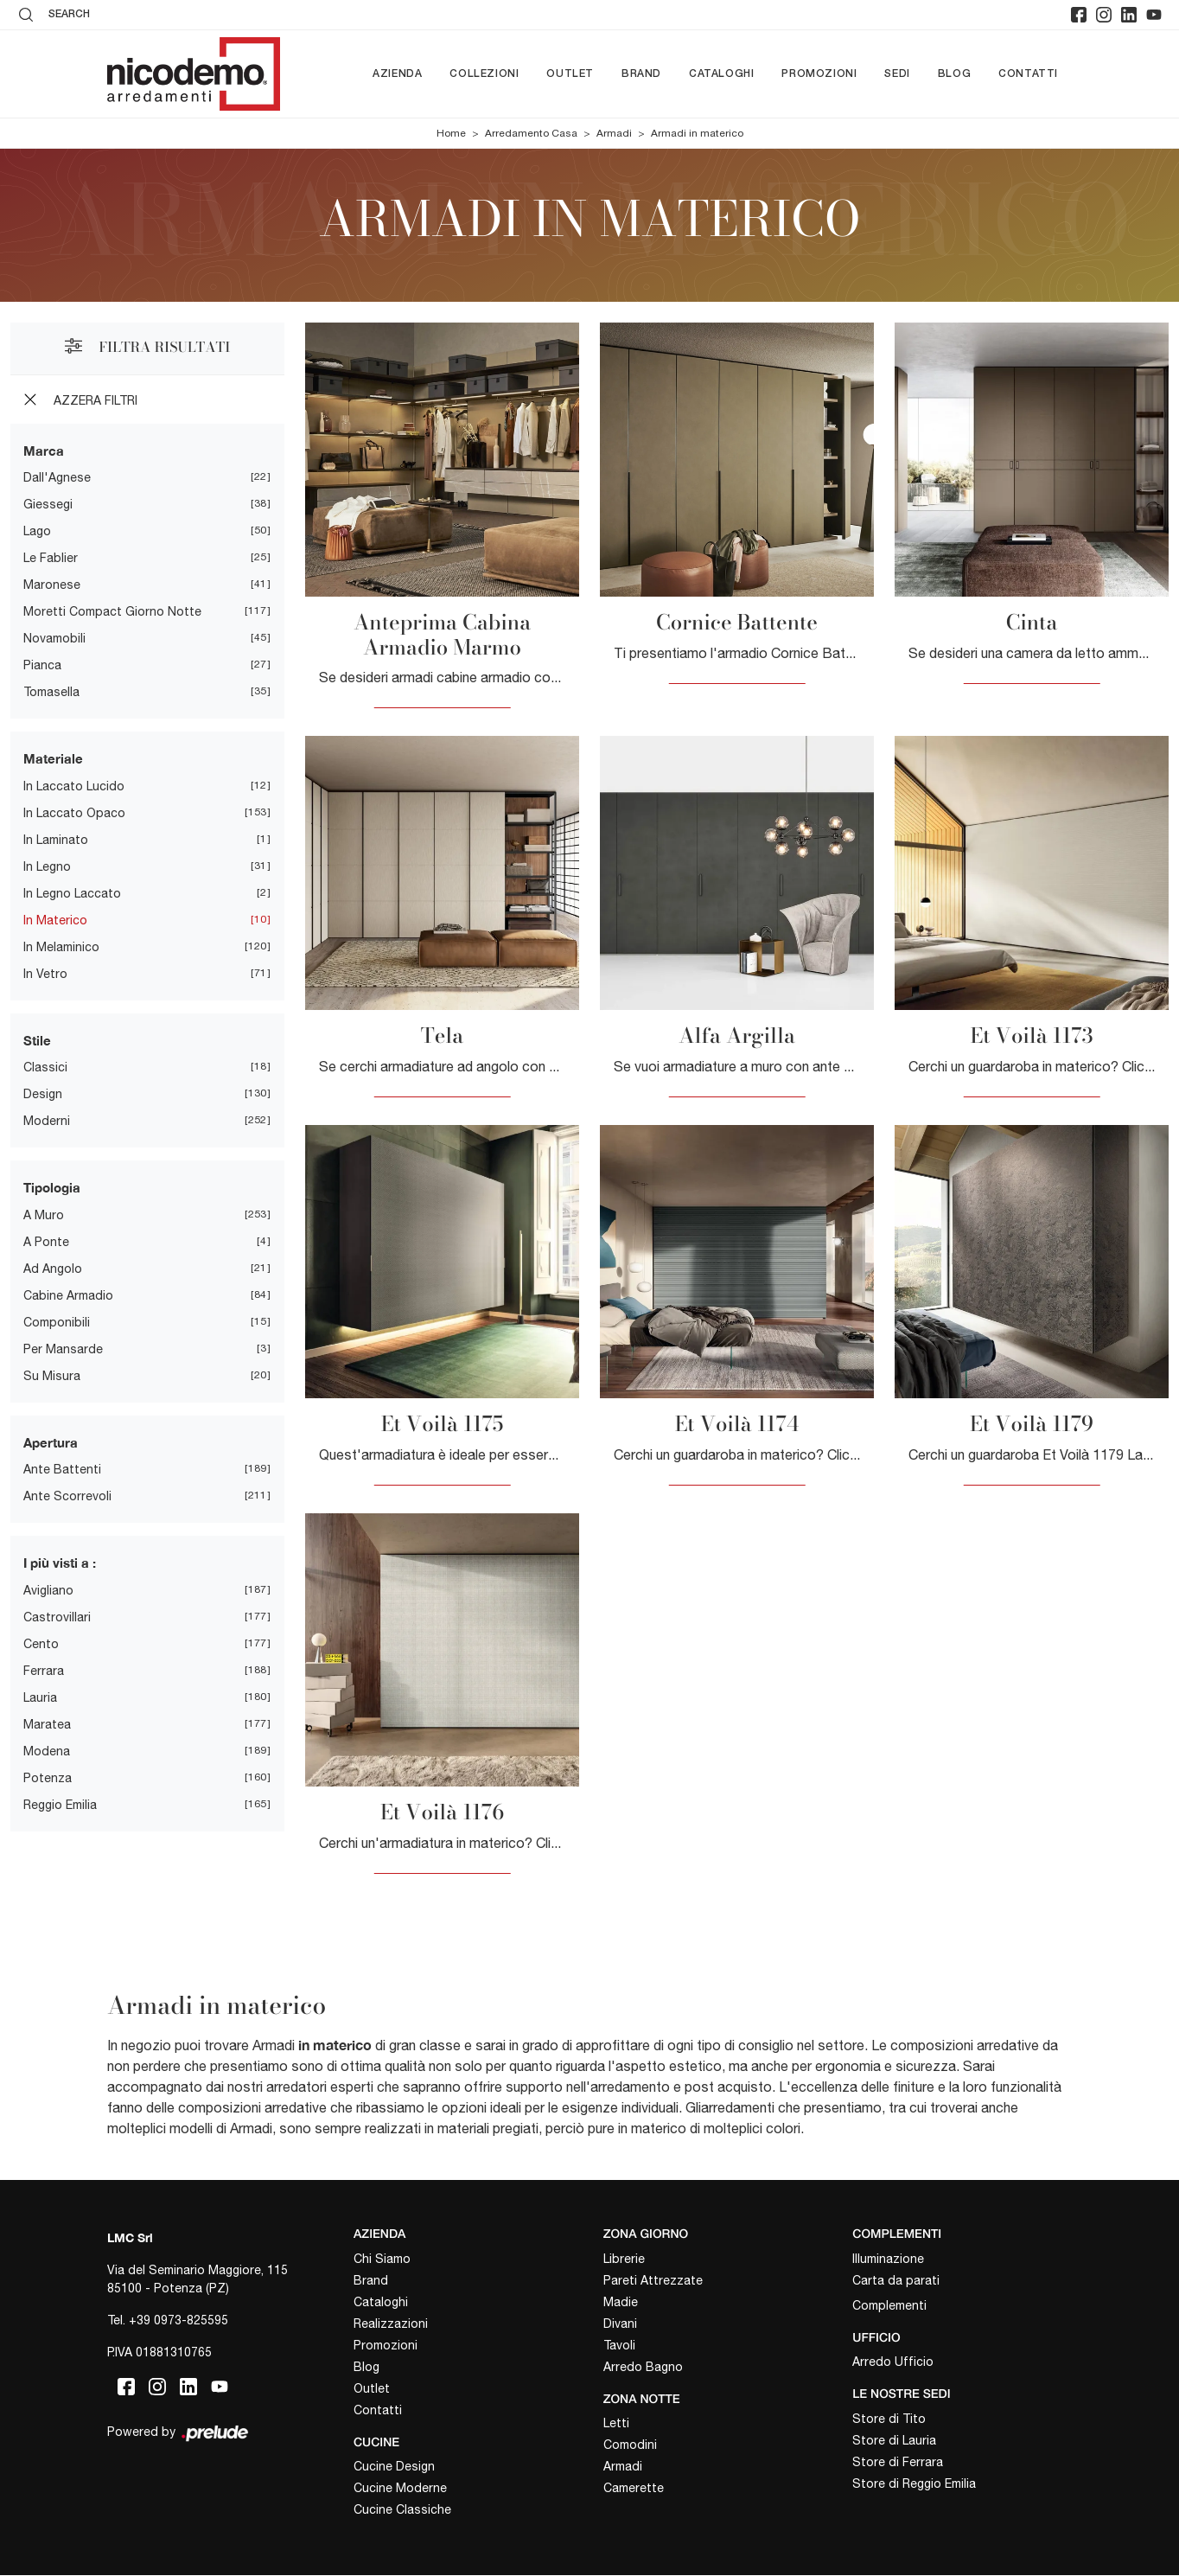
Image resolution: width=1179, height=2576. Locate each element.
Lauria (40, 1697)
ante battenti (62, 1469)
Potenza (47, 1778)
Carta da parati (896, 2280)
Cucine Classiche (402, 2510)
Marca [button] (43, 450)
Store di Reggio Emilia (914, 2484)
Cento (41, 1644)
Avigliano (48, 1590)
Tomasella (51, 692)
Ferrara (43, 1671)
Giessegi (48, 504)
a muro (43, 1215)
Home (451, 133)
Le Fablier (50, 558)
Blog (954, 74)
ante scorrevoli (67, 1496)
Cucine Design (394, 2467)
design (42, 1094)
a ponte (46, 1242)
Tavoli (619, 2345)
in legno (47, 866)
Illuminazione (888, 2259)
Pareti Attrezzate (653, 2280)
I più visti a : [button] (59, 1562)
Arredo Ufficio (893, 2362)
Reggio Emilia (60, 1805)
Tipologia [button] (51, 1187)
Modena (46, 1751)
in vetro (45, 974)
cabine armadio (68, 1295)
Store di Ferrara (897, 2463)
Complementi (889, 2305)
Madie (620, 2302)
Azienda (397, 74)
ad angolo (52, 1268)
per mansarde (63, 1349)
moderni (46, 1121)
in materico (55, 920)
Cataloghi (721, 74)
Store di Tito (889, 2419)
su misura (51, 1376)
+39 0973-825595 (178, 2320)
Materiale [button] (53, 758)
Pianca (42, 665)
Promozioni (819, 74)
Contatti (1028, 74)
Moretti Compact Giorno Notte (112, 611)
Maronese (51, 584)
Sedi (896, 74)
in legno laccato (72, 893)
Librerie (624, 2259)
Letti (616, 2424)
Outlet (570, 74)
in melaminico (61, 947)
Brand (641, 74)
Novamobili (54, 638)
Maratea (47, 1724)
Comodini (630, 2445)
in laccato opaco (74, 813)
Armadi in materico (697, 133)
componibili (56, 1322)
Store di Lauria (894, 2441)
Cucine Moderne (400, 2489)
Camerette (633, 2489)
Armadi (614, 133)
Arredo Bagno (643, 2367)
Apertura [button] (50, 1442)
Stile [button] (37, 1040)
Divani (620, 2323)
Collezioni (484, 74)
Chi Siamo (382, 2259)
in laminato (55, 840)
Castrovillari (57, 1617)
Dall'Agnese (57, 477)
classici (45, 1067)
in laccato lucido (73, 786)
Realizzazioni (391, 2323)
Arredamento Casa (531, 133)
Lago (37, 531)
